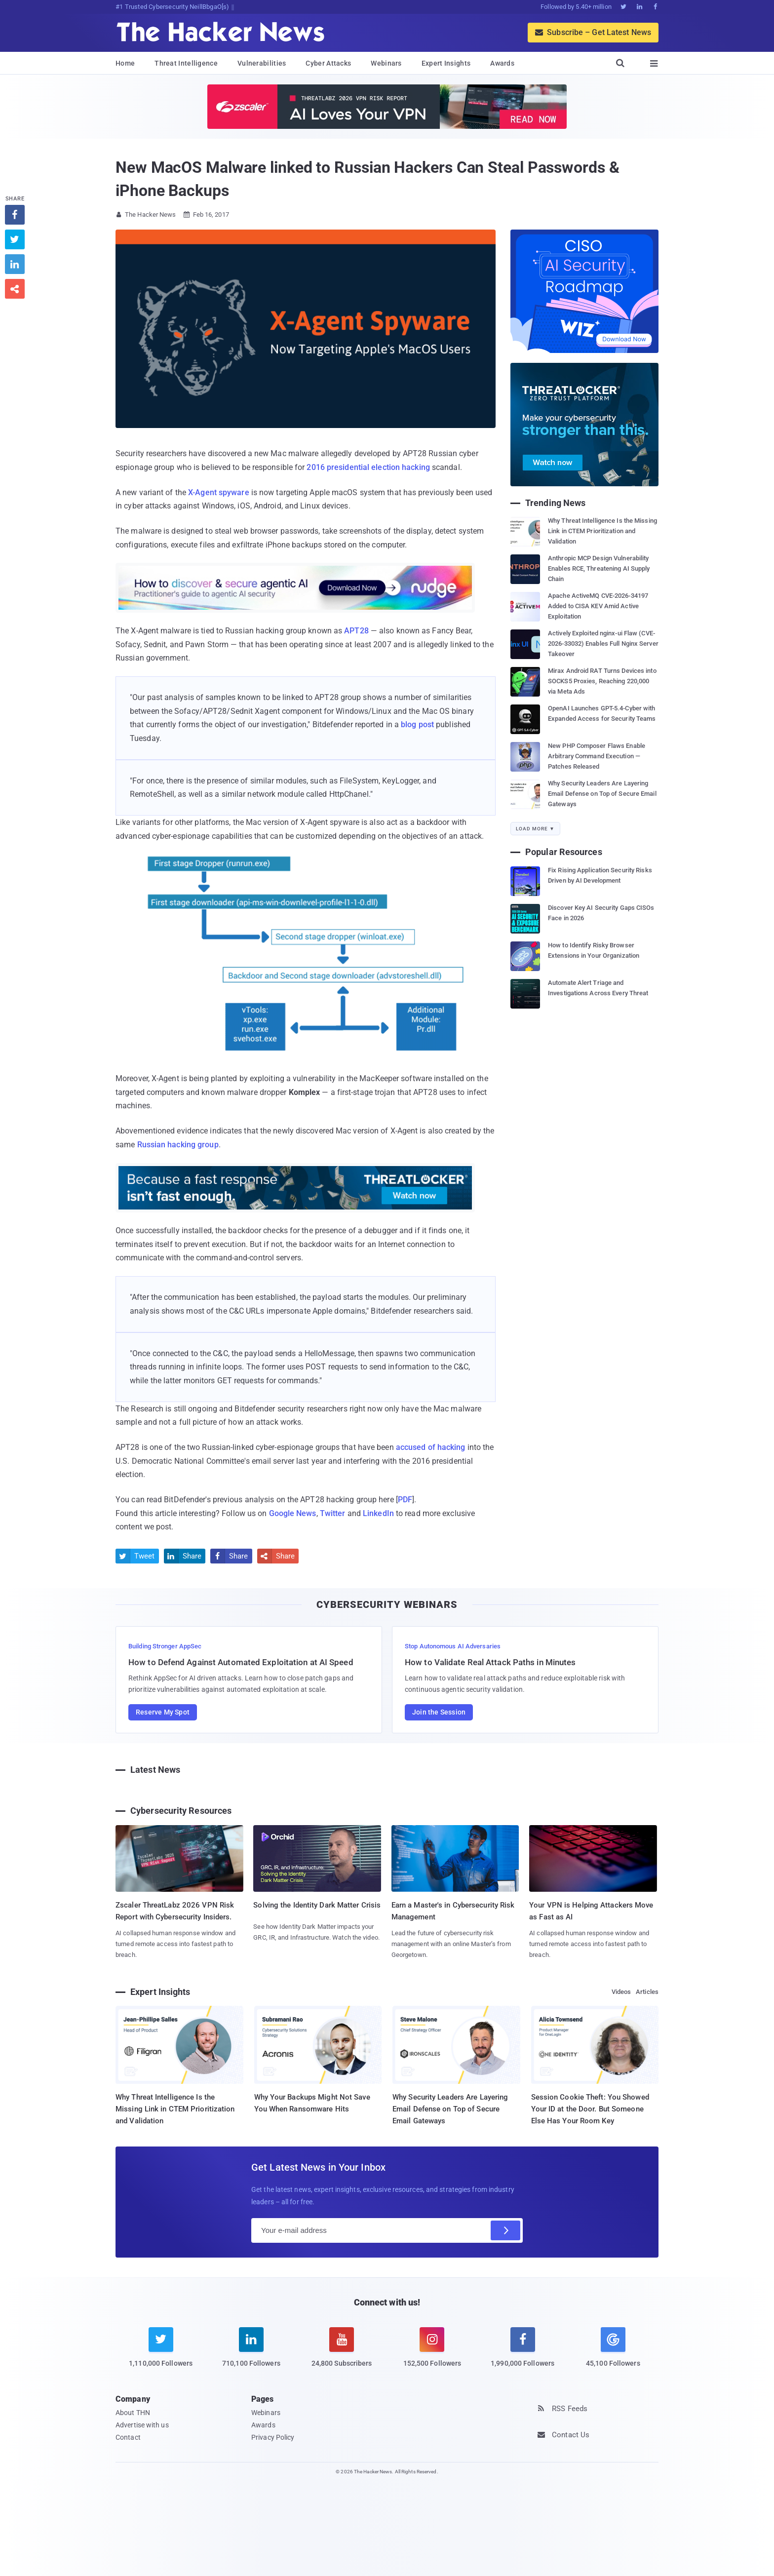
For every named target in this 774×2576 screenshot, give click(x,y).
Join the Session (438, 1712)
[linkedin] (251, 2353)
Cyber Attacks (328, 63)
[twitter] (160, 2353)
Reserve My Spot (163, 1712)
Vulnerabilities (261, 63)
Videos (621, 1991)
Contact (128, 2437)
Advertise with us (142, 2425)
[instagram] (432, 2353)
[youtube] (342, 2353)
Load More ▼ (535, 828)
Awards (502, 63)
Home (125, 63)
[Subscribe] (505, 2230)
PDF (405, 1499)
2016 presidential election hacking (368, 467)
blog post (417, 724)
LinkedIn (378, 1513)
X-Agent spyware (218, 492)
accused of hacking (430, 1447)
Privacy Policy (272, 2437)
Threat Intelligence (186, 63)
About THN (133, 2413)
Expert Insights (446, 63)
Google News (292, 1513)
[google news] (613, 2349)
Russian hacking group (178, 1144)
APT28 (356, 630)
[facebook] (522, 2353)
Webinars (386, 63)
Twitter (333, 1513)
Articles (647, 1991)
